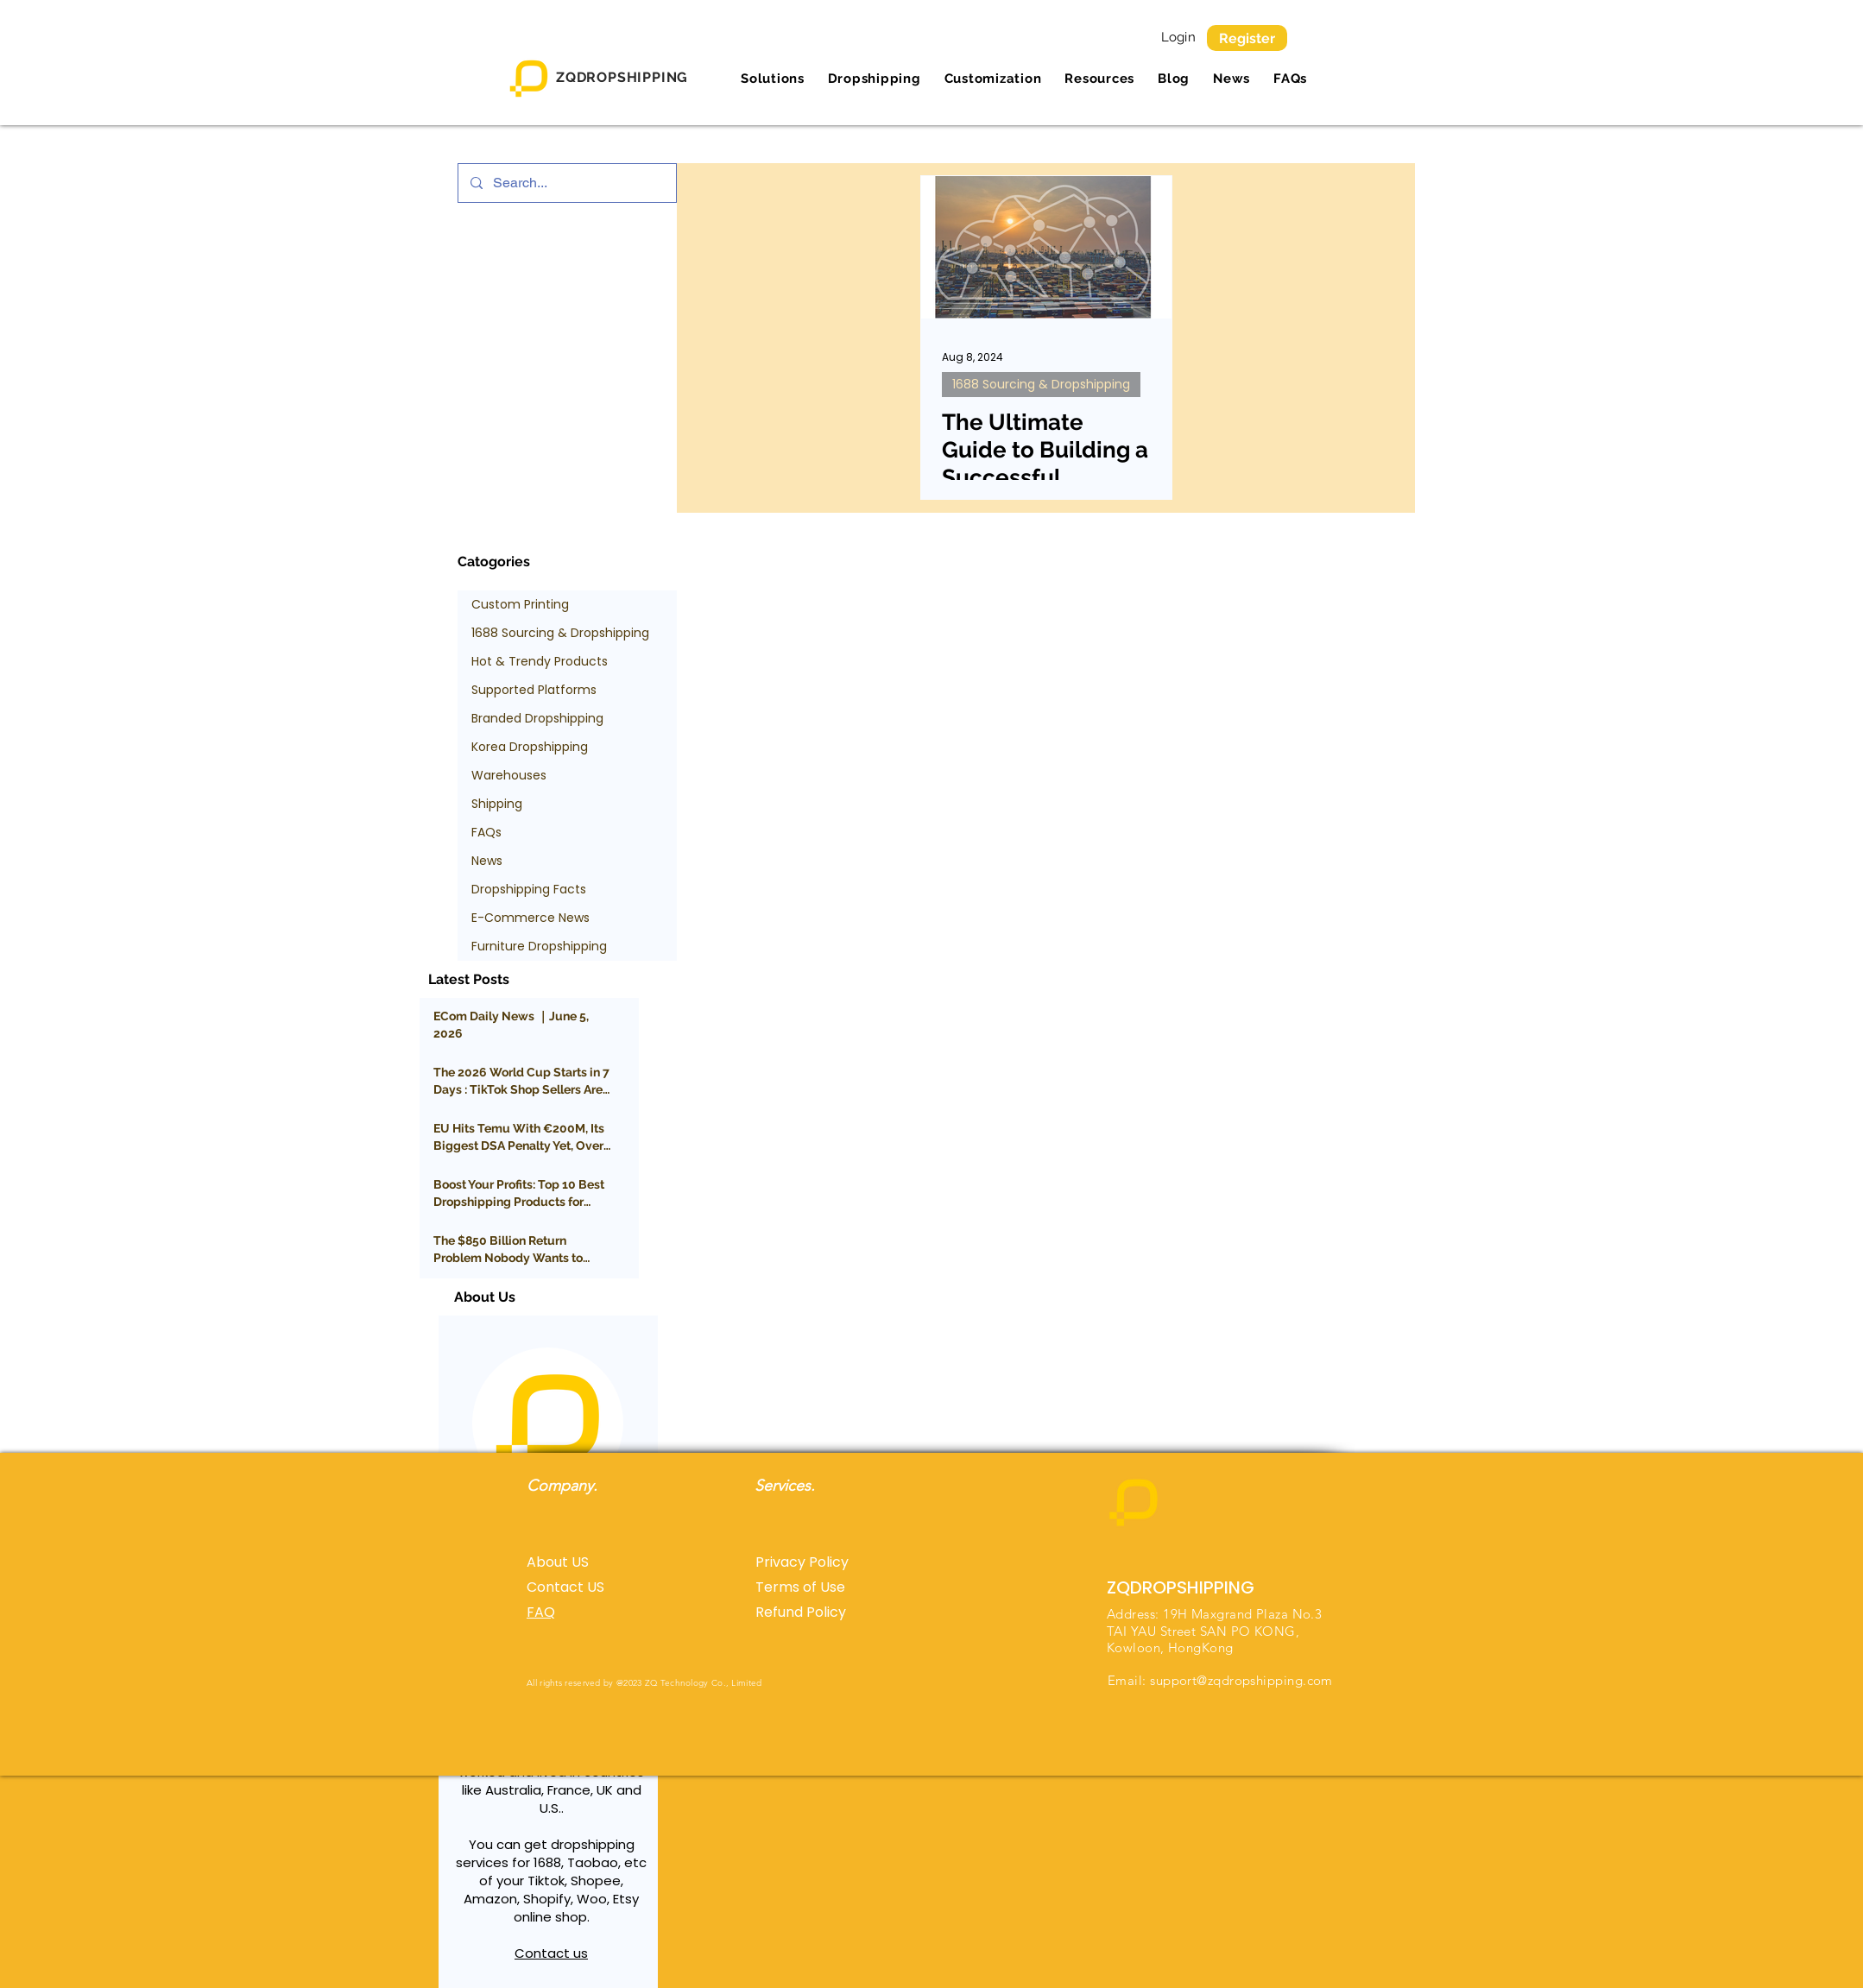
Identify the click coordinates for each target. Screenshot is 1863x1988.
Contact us (551, 1953)
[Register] (1247, 38)
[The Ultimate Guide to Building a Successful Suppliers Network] (1046, 247)
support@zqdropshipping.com (1241, 1680)
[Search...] (566, 183)
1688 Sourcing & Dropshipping (1041, 384)
